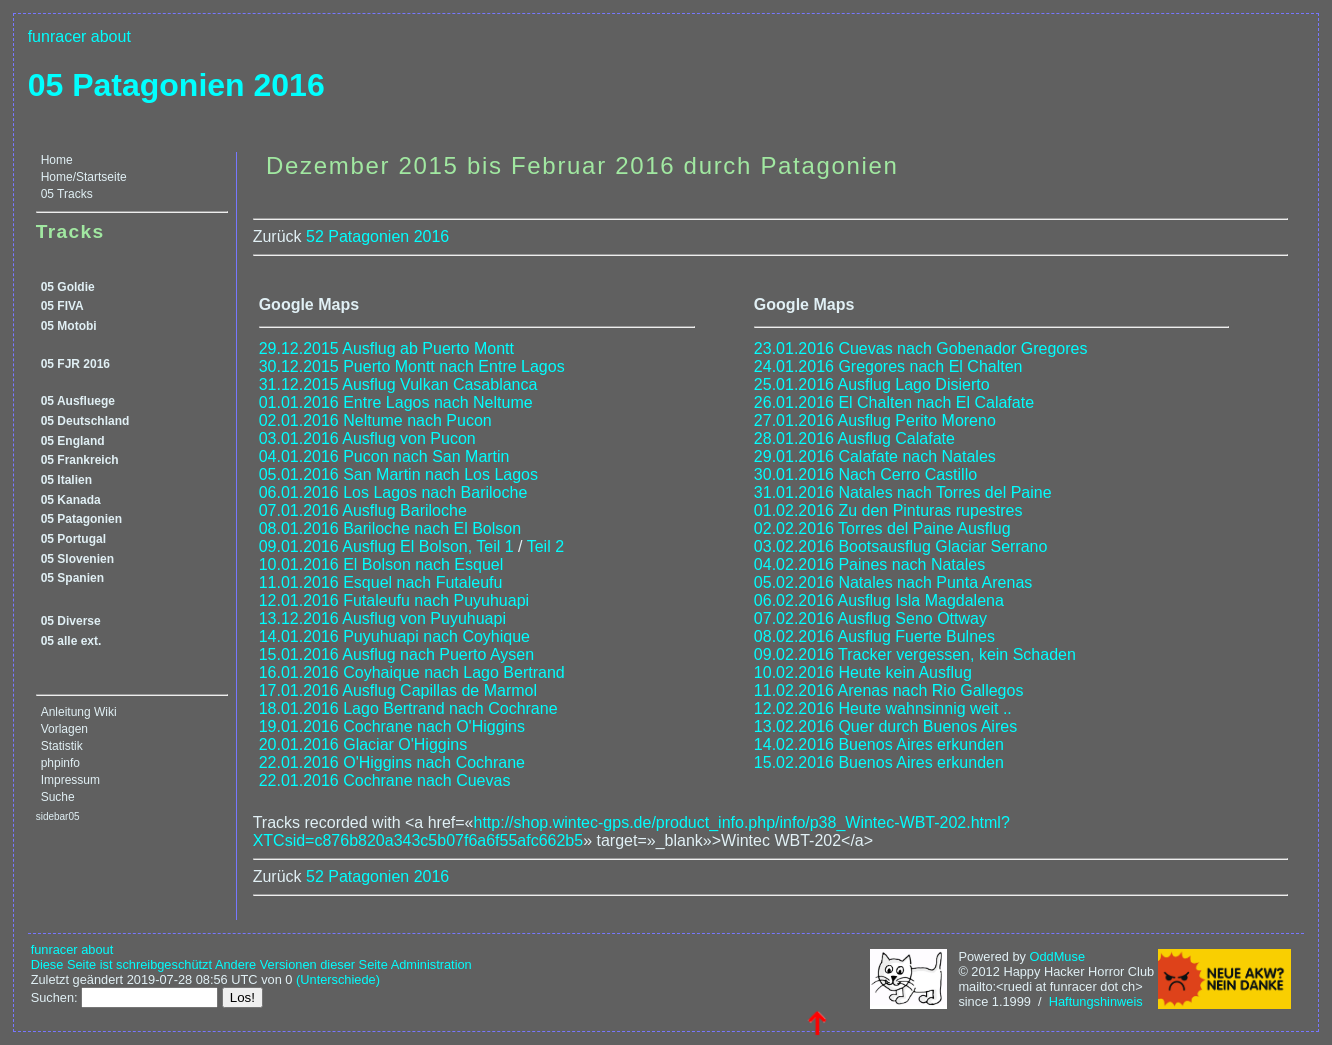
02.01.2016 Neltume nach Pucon (375, 420)
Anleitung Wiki (79, 712)
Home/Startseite (84, 177)
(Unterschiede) (338, 979)
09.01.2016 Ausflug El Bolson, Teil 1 (386, 546)
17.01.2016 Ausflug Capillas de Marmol (398, 690)
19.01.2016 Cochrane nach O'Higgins (392, 726)
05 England (73, 441)
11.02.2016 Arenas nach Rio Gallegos (889, 690)
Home (57, 160)
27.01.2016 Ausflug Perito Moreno (875, 420)
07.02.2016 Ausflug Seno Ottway (870, 618)
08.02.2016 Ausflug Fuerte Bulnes (874, 636)
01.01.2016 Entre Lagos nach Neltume (396, 402)
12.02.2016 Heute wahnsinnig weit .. (883, 708)
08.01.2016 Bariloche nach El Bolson (390, 528)
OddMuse (1057, 956)
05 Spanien (72, 578)
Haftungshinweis (1096, 1001)
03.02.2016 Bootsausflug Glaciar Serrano (901, 546)
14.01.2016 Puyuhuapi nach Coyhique (394, 636)
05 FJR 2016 (75, 364)
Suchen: (54, 997)
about (111, 36)
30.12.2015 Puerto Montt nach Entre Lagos (412, 366)
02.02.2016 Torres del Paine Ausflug (882, 528)
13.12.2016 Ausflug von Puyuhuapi (382, 618)
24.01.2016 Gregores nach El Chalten (888, 366)
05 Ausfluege (78, 401)
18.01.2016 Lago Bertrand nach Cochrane (408, 708)
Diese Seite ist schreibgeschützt (121, 964)
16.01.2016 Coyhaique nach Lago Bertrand (412, 672)
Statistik (62, 746)
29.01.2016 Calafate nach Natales (875, 456)
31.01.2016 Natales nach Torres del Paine (903, 492)
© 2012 (978, 971)
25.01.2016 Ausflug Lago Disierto (872, 384)
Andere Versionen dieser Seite (301, 964)
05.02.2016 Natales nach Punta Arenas (893, 582)
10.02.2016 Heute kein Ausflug (863, 672)
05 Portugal (73, 539)
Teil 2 (545, 546)
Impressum (70, 780)
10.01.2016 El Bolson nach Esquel (381, 564)
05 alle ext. (71, 641)
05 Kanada (71, 500)
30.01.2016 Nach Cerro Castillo (865, 474)
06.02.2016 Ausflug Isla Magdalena (879, 600)
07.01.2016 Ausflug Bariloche (363, 510)
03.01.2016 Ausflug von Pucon (367, 438)
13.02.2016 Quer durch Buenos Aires (885, 726)
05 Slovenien (77, 559)
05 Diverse (71, 621)
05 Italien (66, 480)
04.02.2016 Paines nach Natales (869, 564)
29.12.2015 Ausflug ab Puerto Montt (386, 348)
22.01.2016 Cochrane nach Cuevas (385, 780)
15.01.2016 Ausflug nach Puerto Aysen (396, 654)
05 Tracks (67, 194)
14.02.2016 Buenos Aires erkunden (879, 744)
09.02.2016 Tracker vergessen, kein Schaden (915, 654)
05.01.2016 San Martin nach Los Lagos (398, 474)
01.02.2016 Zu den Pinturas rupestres (888, 510)
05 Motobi (69, 326)
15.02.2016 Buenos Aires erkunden (879, 762)
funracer (57, 36)
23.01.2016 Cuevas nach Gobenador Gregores (921, 348)
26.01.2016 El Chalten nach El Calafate (894, 402)
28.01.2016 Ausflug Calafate (854, 438)
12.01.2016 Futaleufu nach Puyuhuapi (394, 600)
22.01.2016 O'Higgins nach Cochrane (392, 762)
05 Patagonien (81, 519)
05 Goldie (68, 287)
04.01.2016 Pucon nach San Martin (384, 456)
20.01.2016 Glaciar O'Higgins (363, 744)
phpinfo (60, 763)
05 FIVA (62, 306)
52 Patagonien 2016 (377, 236)
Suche (58, 797)
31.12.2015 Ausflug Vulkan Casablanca (398, 384)
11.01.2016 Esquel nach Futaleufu (381, 582)
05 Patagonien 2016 (176, 85)
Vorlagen (64, 729)
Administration (431, 964)
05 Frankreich (80, 460)
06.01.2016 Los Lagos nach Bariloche (393, 492)
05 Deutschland (85, 421)
